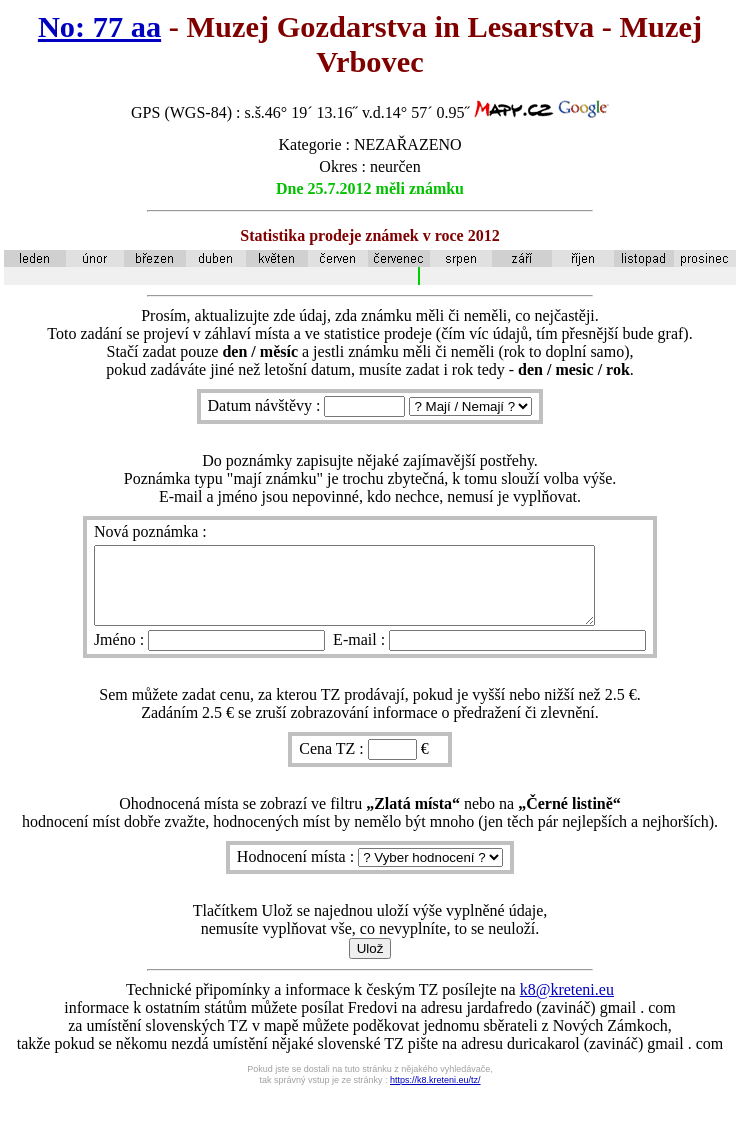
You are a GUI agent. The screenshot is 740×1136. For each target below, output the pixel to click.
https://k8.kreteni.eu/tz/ (435, 1095)
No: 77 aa (99, 27)
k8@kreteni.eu (567, 1004)
